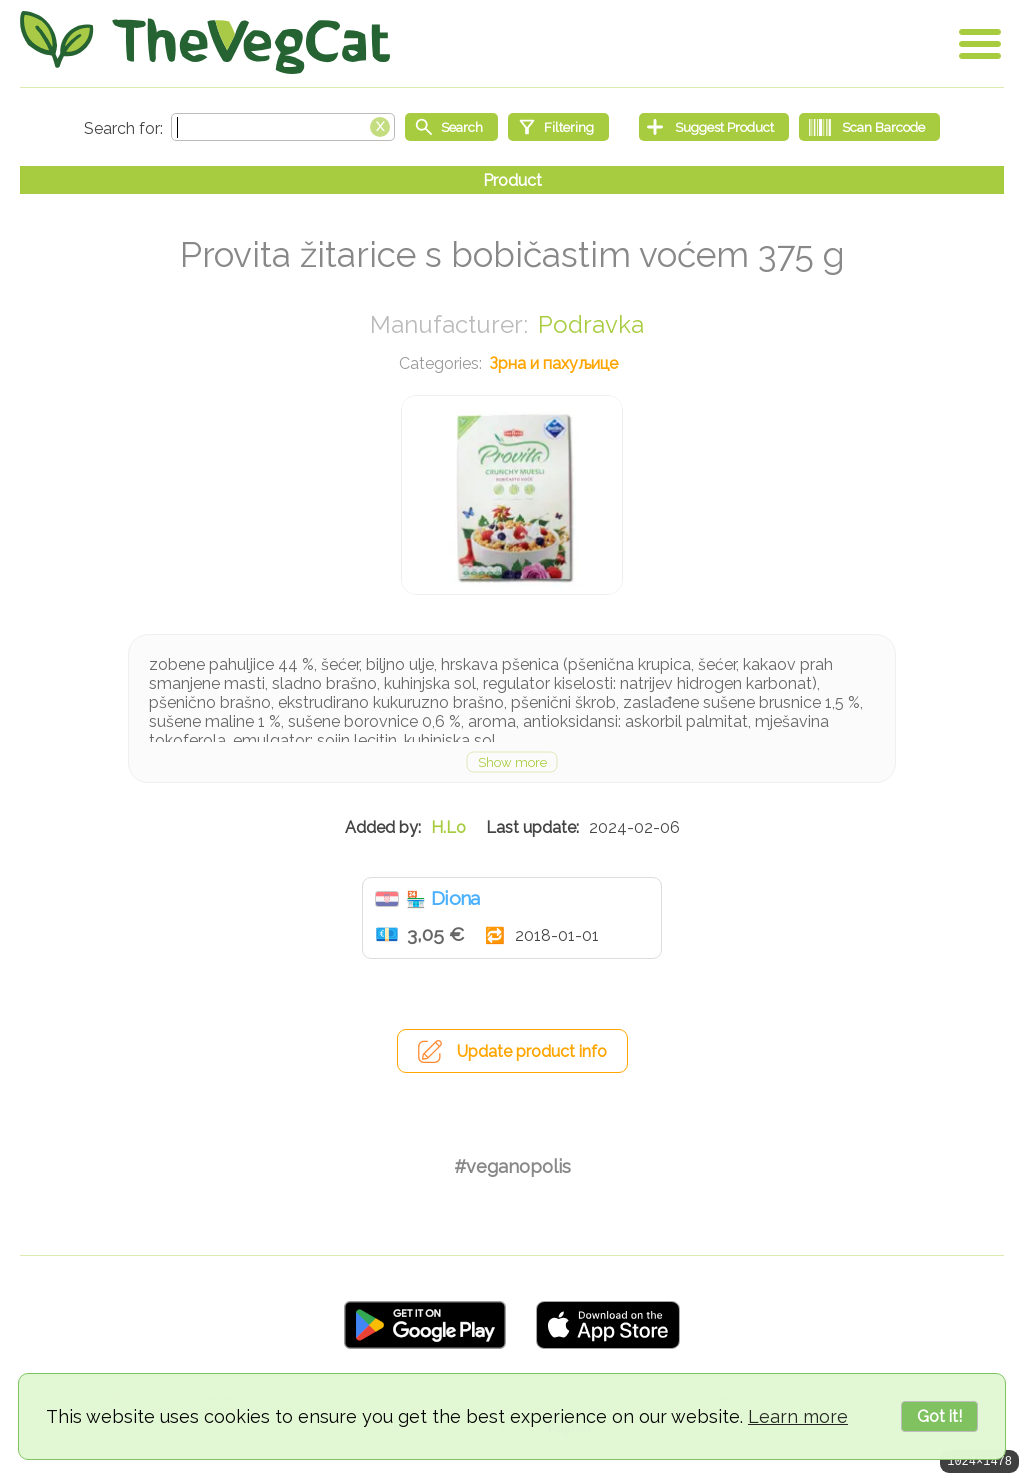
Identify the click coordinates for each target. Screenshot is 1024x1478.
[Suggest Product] (714, 127)
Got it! (939, 1416)
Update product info (532, 1051)
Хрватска (387, 899)
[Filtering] (558, 127)
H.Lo (448, 827)
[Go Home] (205, 42)
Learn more (798, 1416)
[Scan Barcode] (869, 127)
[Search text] (283, 127)
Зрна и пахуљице (553, 363)
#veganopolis (512, 1166)
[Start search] (451, 127)
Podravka (591, 324)
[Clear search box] (380, 125)
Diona (455, 898)
